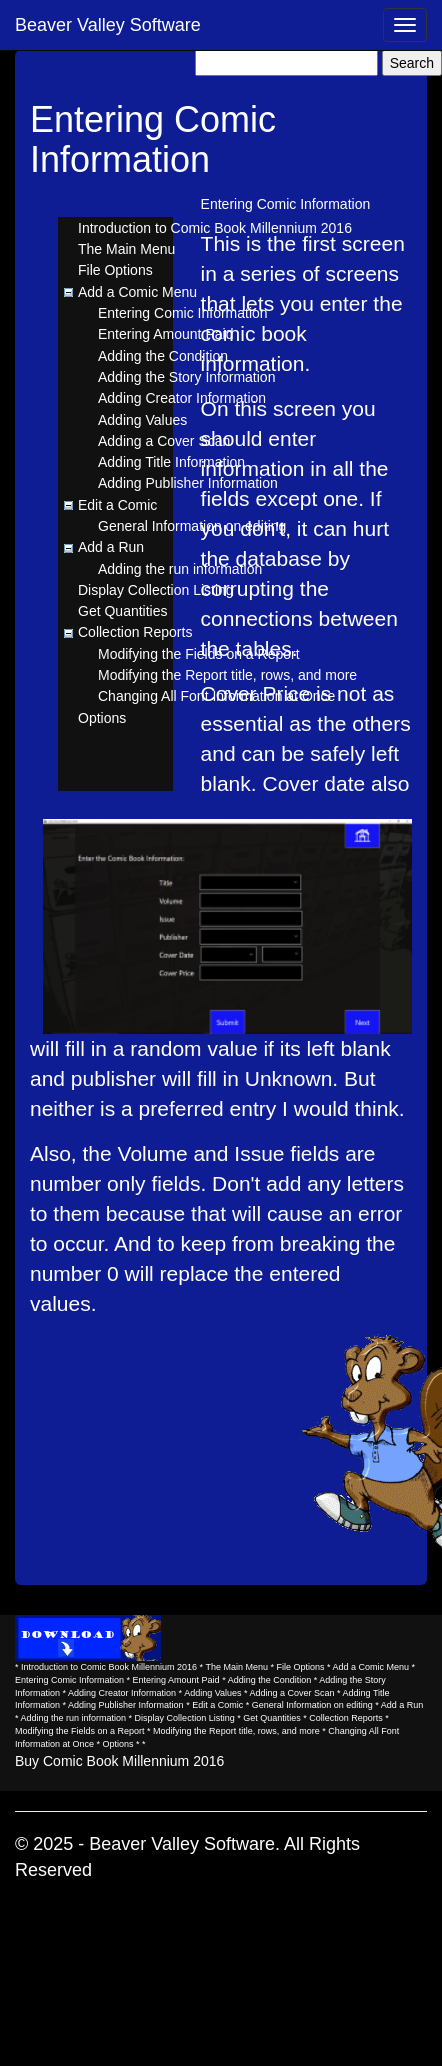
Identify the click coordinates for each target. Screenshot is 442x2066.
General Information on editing (192, 526)
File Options (115, 270)
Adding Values (142, 420)
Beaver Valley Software (108, 25)
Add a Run (111, 547)
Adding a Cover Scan (164, 441)
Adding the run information (180, 569)
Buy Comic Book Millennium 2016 (119, 1761)
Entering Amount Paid (165, 334)
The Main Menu (126, 249)
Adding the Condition (163, 356)
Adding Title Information (171, 462)
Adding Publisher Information (188, 483)
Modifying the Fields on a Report (199, 654)
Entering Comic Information (183, 313)
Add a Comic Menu (137, 292)
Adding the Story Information (186, 377)
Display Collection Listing (156, 590)
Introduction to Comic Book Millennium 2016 (215, 228)
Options (102, 718)
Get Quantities (123, 611)
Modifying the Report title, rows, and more (227, 675)
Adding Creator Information (182, 398)
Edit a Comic (117, 505)
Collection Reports (135, 632)
